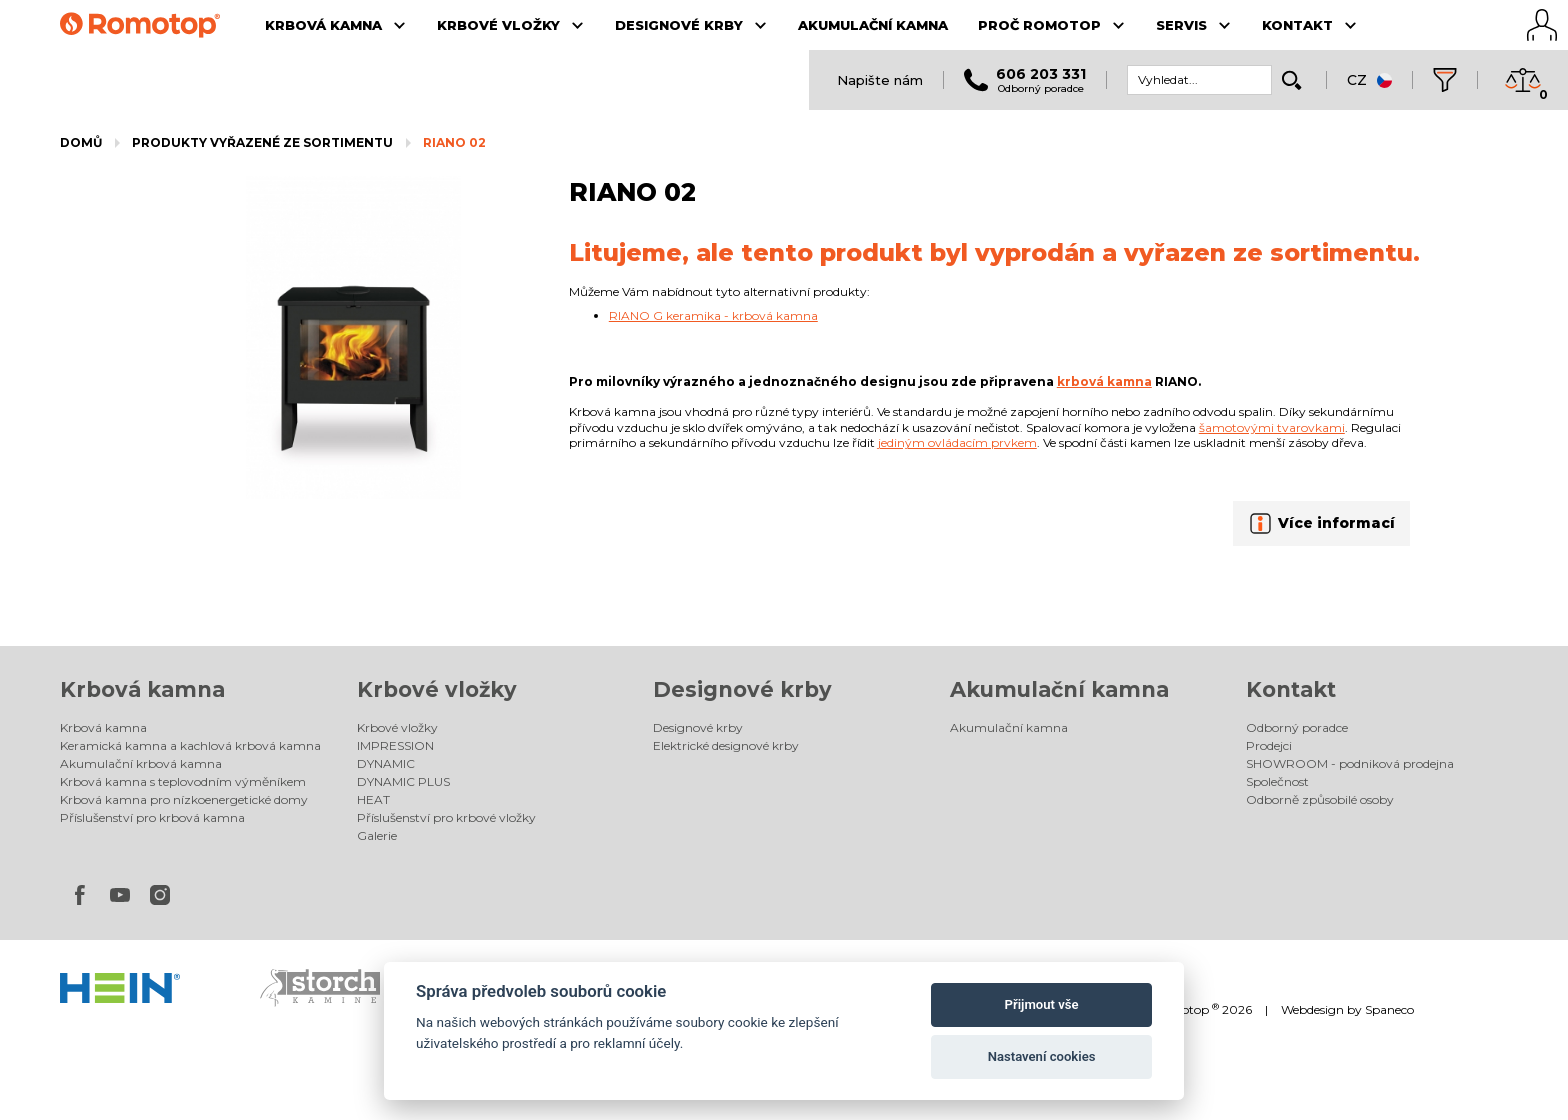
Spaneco (1389, 1009)
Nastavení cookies (1042, 1056)
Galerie (377, 835)
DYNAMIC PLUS (403, 781)
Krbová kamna (142, 689)
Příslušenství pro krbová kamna (152, 817)
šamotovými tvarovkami (1272, 427)
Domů (81, 142)
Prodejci (1269, 745)
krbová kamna (1104, 381)
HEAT (373, 799)
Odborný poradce (1297, 727)
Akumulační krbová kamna (141, 763)
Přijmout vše (1042, 1004)
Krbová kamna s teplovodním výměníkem (183, 781)
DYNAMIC (386, 763)
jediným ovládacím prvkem (957, 442)
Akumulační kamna (1059, 689)
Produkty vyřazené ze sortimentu (262, 142)
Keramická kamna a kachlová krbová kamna (190, 745)
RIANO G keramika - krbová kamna (713, 315)
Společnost (1277, 781)
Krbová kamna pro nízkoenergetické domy (184, 799)
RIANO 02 (454, 142)
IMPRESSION (395, 745)
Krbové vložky (437, 689)
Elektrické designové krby (726, 745)
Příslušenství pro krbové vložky (446, 817)
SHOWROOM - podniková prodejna (1350, 763)
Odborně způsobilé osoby (1320, 799)
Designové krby (742, 689)
